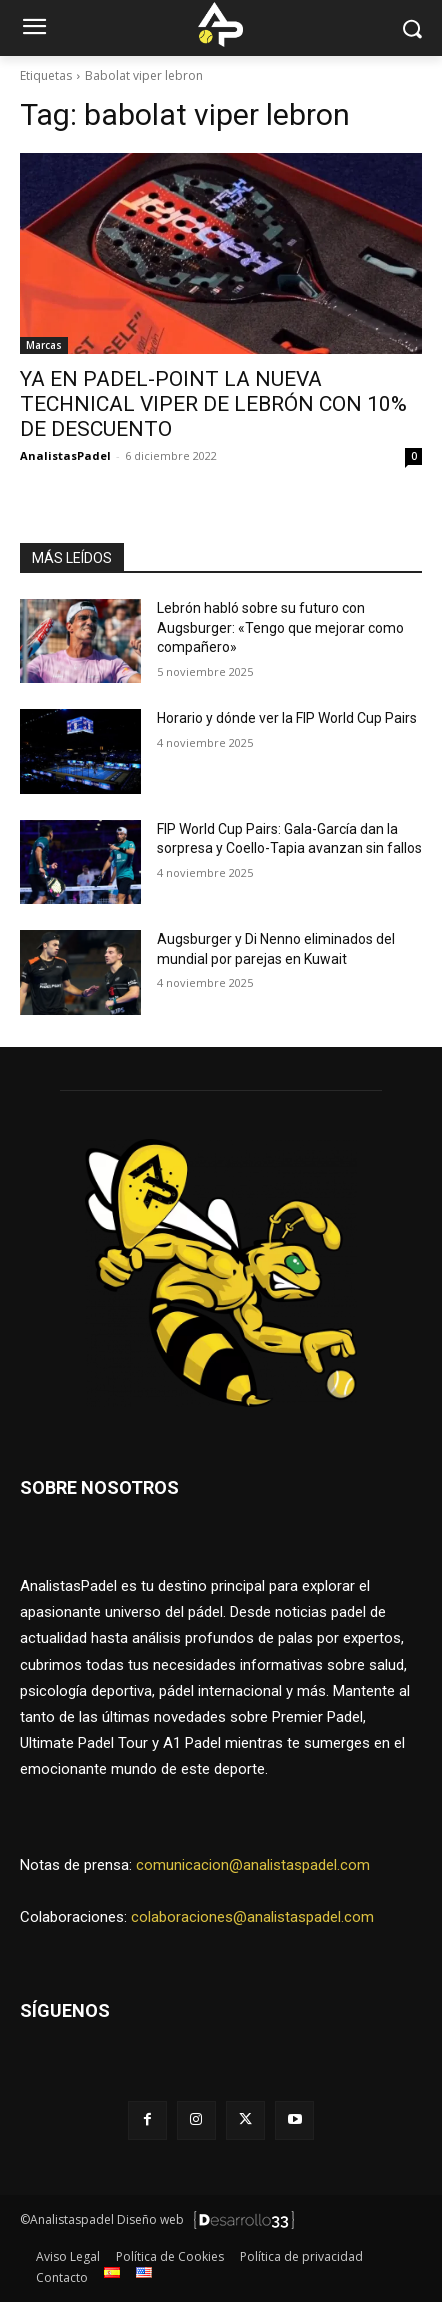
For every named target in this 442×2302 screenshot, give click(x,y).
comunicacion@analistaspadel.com (253, 1865)
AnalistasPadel (65, 455)
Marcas (44, 345)
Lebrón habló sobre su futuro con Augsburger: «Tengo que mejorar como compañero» (280, 627)
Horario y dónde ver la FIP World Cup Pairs (287, 718)
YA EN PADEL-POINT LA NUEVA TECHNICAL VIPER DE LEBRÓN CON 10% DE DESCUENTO (213, 404)
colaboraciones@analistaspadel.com (252, 1917)
